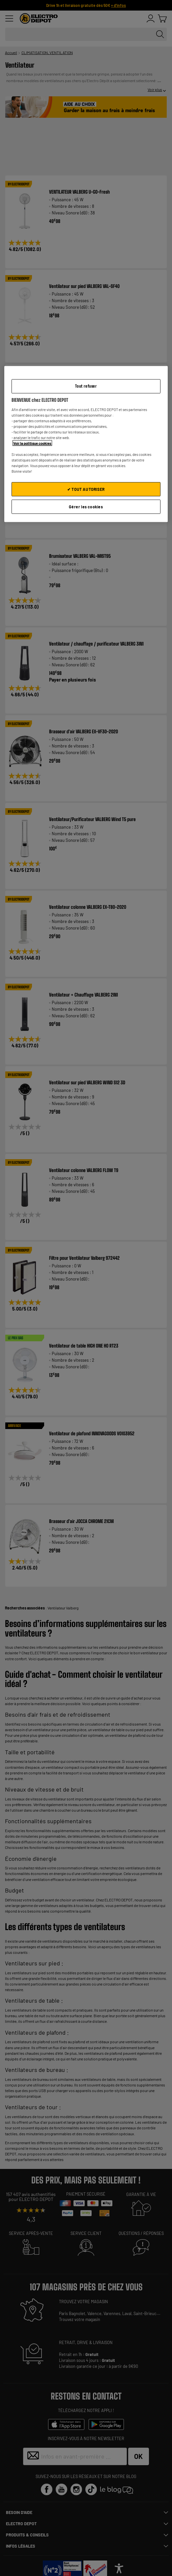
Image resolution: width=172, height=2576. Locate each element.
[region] (86, 444)
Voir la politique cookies (32, 443)
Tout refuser (86, 386)
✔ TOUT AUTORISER (86, 489)
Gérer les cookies (86, 506)
